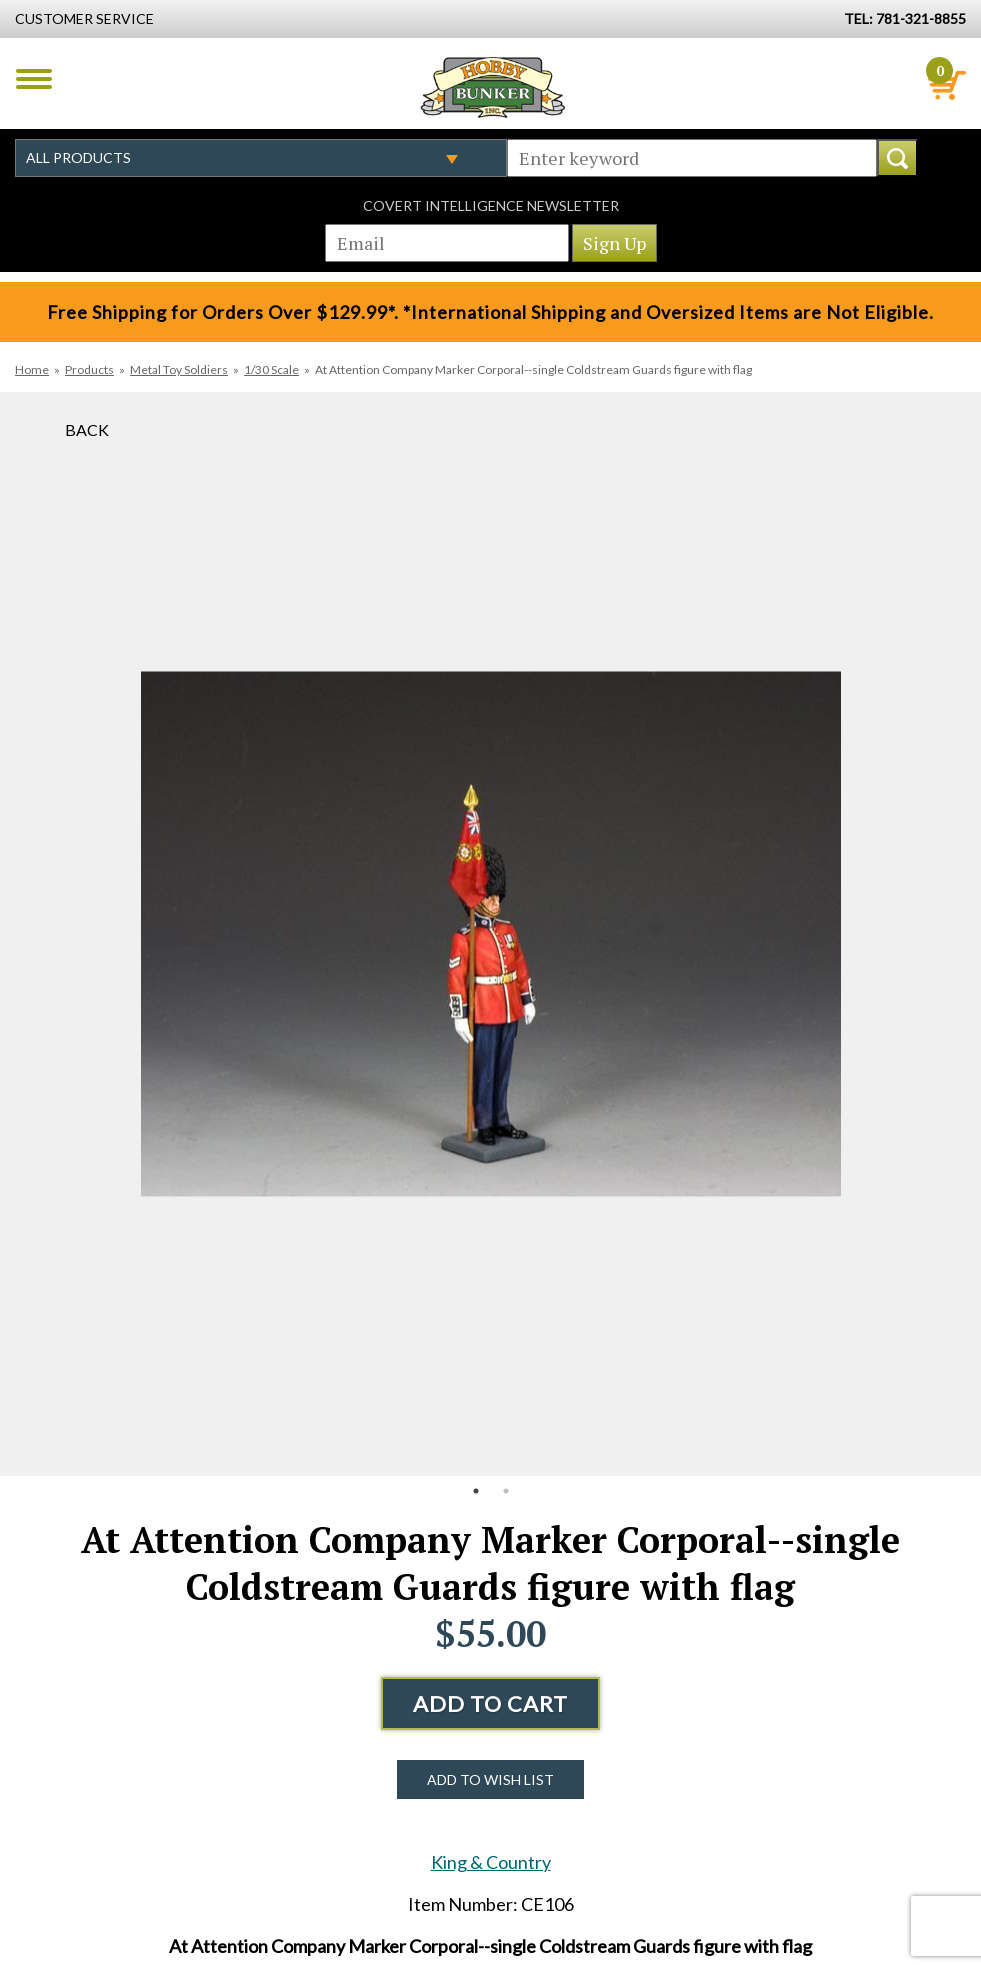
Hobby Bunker (492, 87)
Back (87, 429)
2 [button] (506, 1491)
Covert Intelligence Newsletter (491, 205)
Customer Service (84, 18)
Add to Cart (490, 1703)
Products (89, 369)
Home (32, 369)
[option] (490, 934)
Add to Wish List (490, 1779)
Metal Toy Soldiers (179, 369)
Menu (34, 79)
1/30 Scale (271, 369)
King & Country (491, 1862)
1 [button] (476, 1491)
